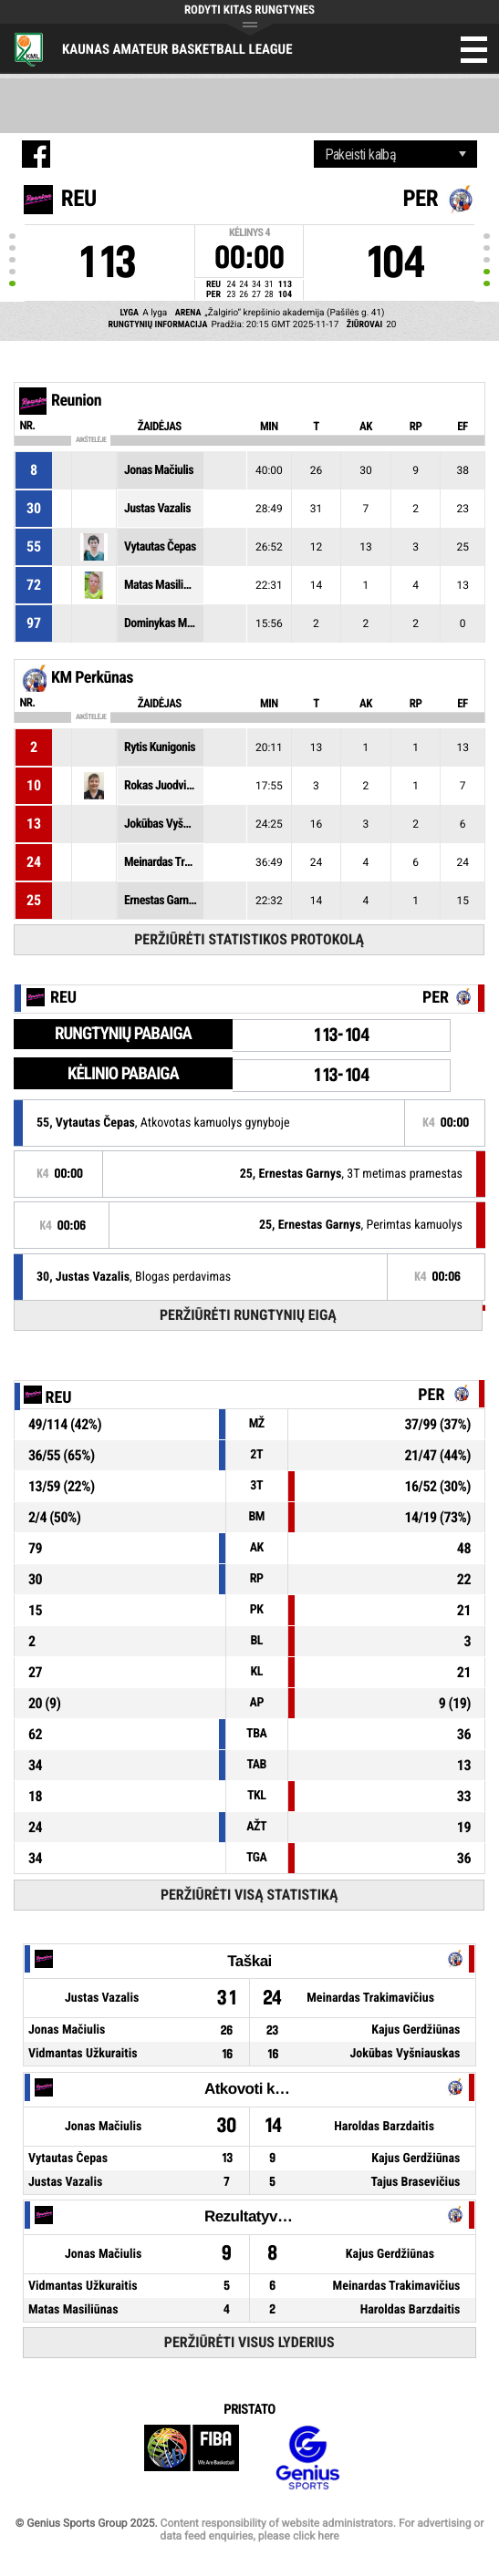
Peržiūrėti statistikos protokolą (249, 939)
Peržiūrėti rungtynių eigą (248, 1315)
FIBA (191, 2458)
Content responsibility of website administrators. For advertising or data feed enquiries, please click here (321, 2529)
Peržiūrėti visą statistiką (249, 1894)
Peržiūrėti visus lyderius (249, 2342)
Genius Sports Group (307, 2458)
